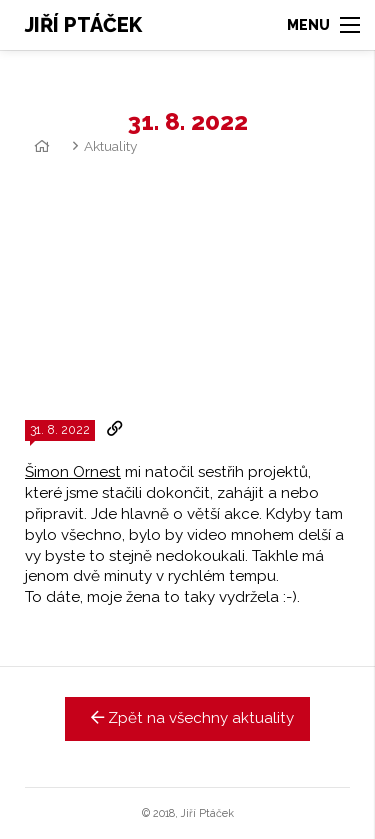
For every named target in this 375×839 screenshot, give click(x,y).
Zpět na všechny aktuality (187, 718)
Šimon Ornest (73, 472)
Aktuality (110, 146)
